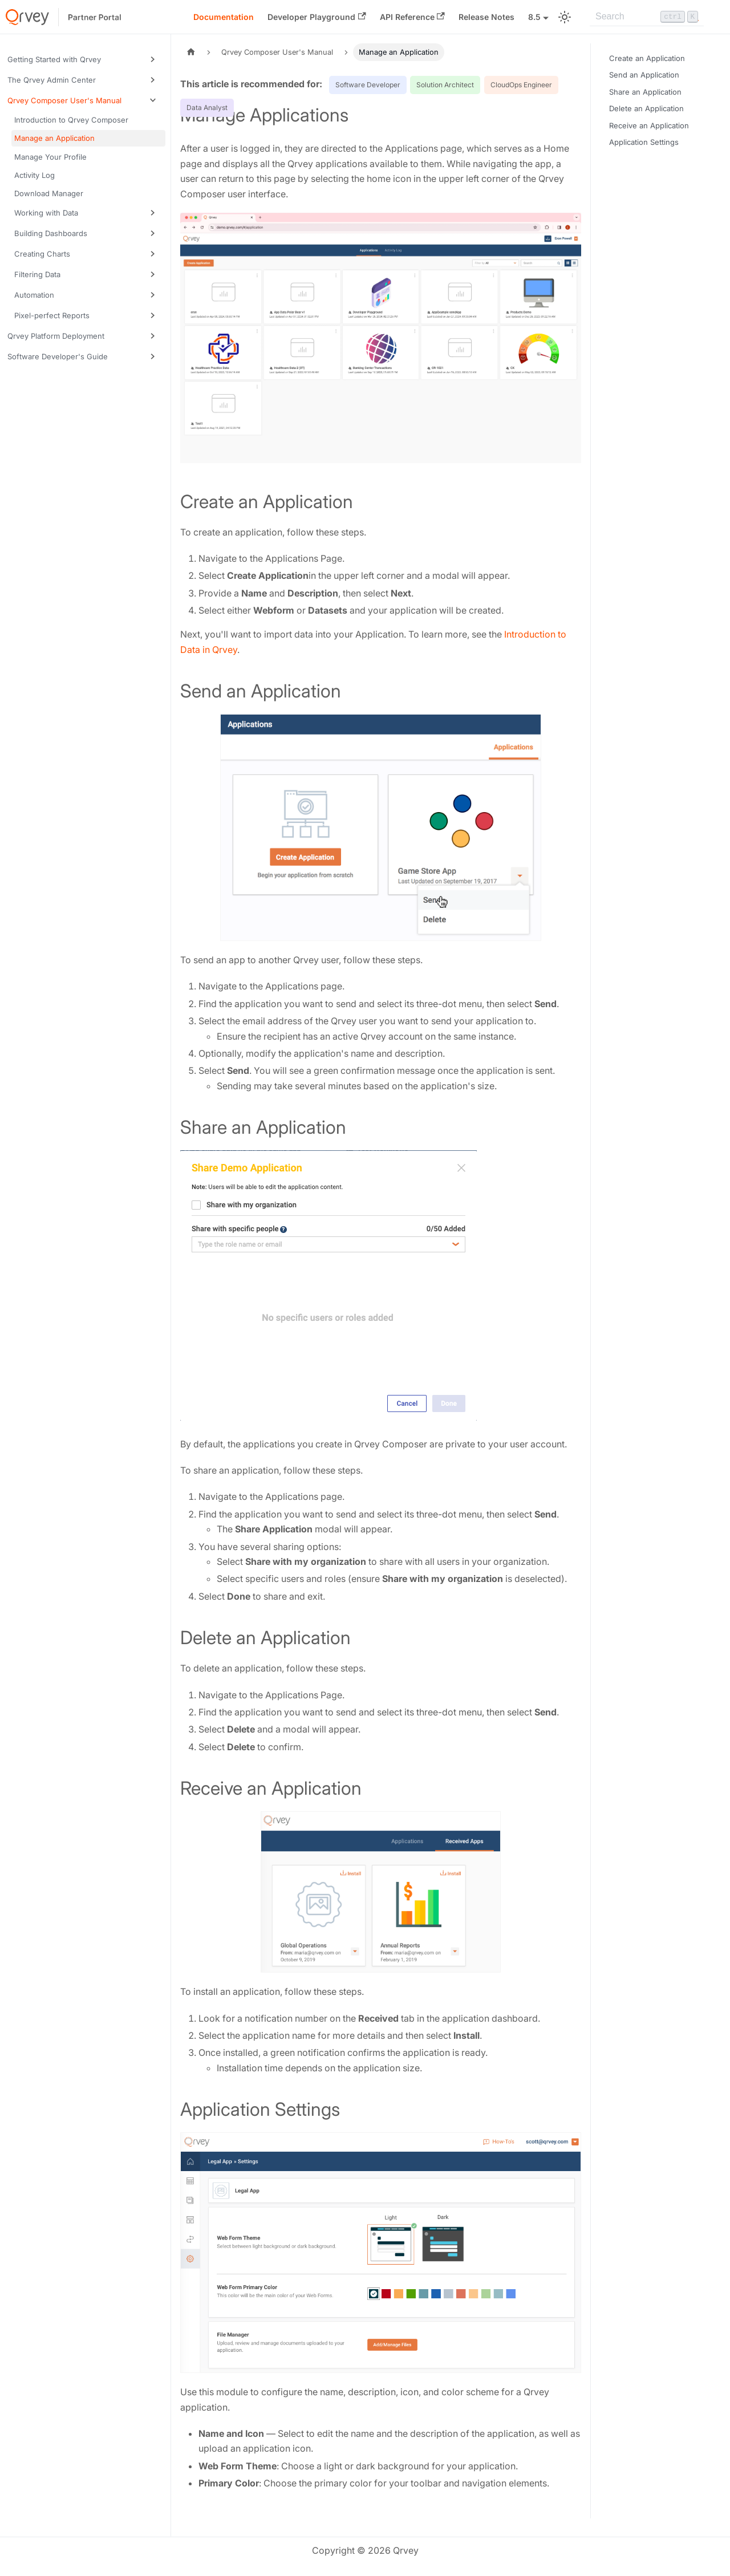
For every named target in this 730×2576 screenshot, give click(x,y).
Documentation (223, 17)
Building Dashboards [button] (50, 233)
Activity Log (34, 175)
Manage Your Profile (50, 156)
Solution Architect (445, 84)
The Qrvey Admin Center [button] (51, 79)
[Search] (647, 17)
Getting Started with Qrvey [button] (54, 59)
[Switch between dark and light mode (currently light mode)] (564, 17)
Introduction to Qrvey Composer (71, 119)
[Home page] (191, 52)
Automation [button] (34, 294)
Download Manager (48, 193)
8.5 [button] (534, 17)
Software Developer (367, 84)
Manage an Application (54, 138)
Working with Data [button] (46, 212)
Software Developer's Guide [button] (57, 356)
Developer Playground (316, 17)
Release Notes (486, 17)
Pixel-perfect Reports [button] (52, 315)
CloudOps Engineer (521, 84)
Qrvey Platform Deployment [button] (55, 335)
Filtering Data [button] (37, 274)
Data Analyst (207, 107)
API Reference (412, 17)
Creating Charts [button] (42, 253)
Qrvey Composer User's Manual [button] (64, 100)
